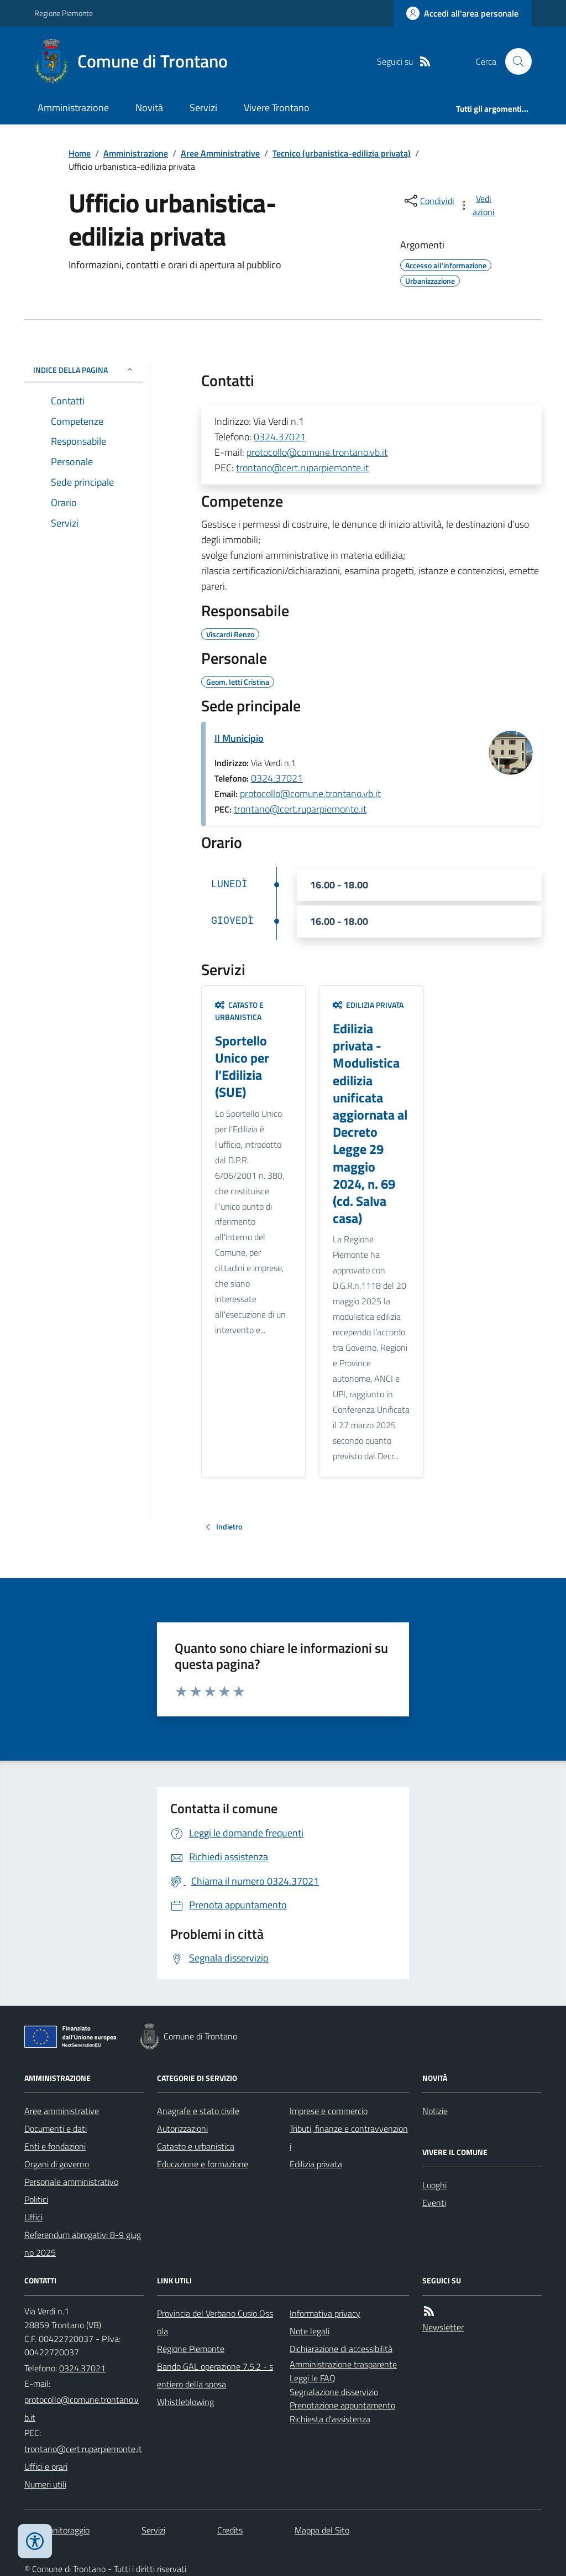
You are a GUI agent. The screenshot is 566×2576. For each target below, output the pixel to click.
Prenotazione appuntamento (342, 2405)
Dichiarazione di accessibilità (341, 2348)
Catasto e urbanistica (239, 1011)
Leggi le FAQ (313, 2378)
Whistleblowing (185, 2401)
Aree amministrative (61, 2110)
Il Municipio (239, 738)
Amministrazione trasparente (343, 2364)
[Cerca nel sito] (514, 61)
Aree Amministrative (220, 153)
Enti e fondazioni (55, 2146)
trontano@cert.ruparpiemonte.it (302, 467)
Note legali (309, 2331)
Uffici (33, 2217)
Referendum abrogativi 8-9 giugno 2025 (82, 2243)
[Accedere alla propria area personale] (462, 13)
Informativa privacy (325, 2313)
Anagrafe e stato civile (198, 2110)
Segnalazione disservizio (334, 2391)
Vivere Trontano (277, 107)
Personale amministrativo (71, 2181)
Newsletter (443, 2327)
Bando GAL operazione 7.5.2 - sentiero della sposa (215, 2375)
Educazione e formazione (202, 2164)
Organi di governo (56, 2164)
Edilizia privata (368, 1005)
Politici (36, 2199)
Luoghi (434, 2185)
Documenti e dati (55, 2128)
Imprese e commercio (329, 2110)
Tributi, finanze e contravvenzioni (349, 2137)
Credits (230, 2530)
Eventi (434, 2202)
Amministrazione (73, 107)
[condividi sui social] (428, 201)
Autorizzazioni (182, 2128)
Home (80, 153)
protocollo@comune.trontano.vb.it (317, 452)
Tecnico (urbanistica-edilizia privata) (341, 153)
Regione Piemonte (63, 13)
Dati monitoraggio (57, 2530)
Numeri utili (45, 2484)
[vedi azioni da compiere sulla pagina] (477, 205)
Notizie (435, 2110)
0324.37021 (280, 436)
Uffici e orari (45, 2466)
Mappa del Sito (322, 2530)
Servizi (203, 107)
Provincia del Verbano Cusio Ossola (215, 2322)
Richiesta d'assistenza (330, 2419)
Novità (149, 107)
